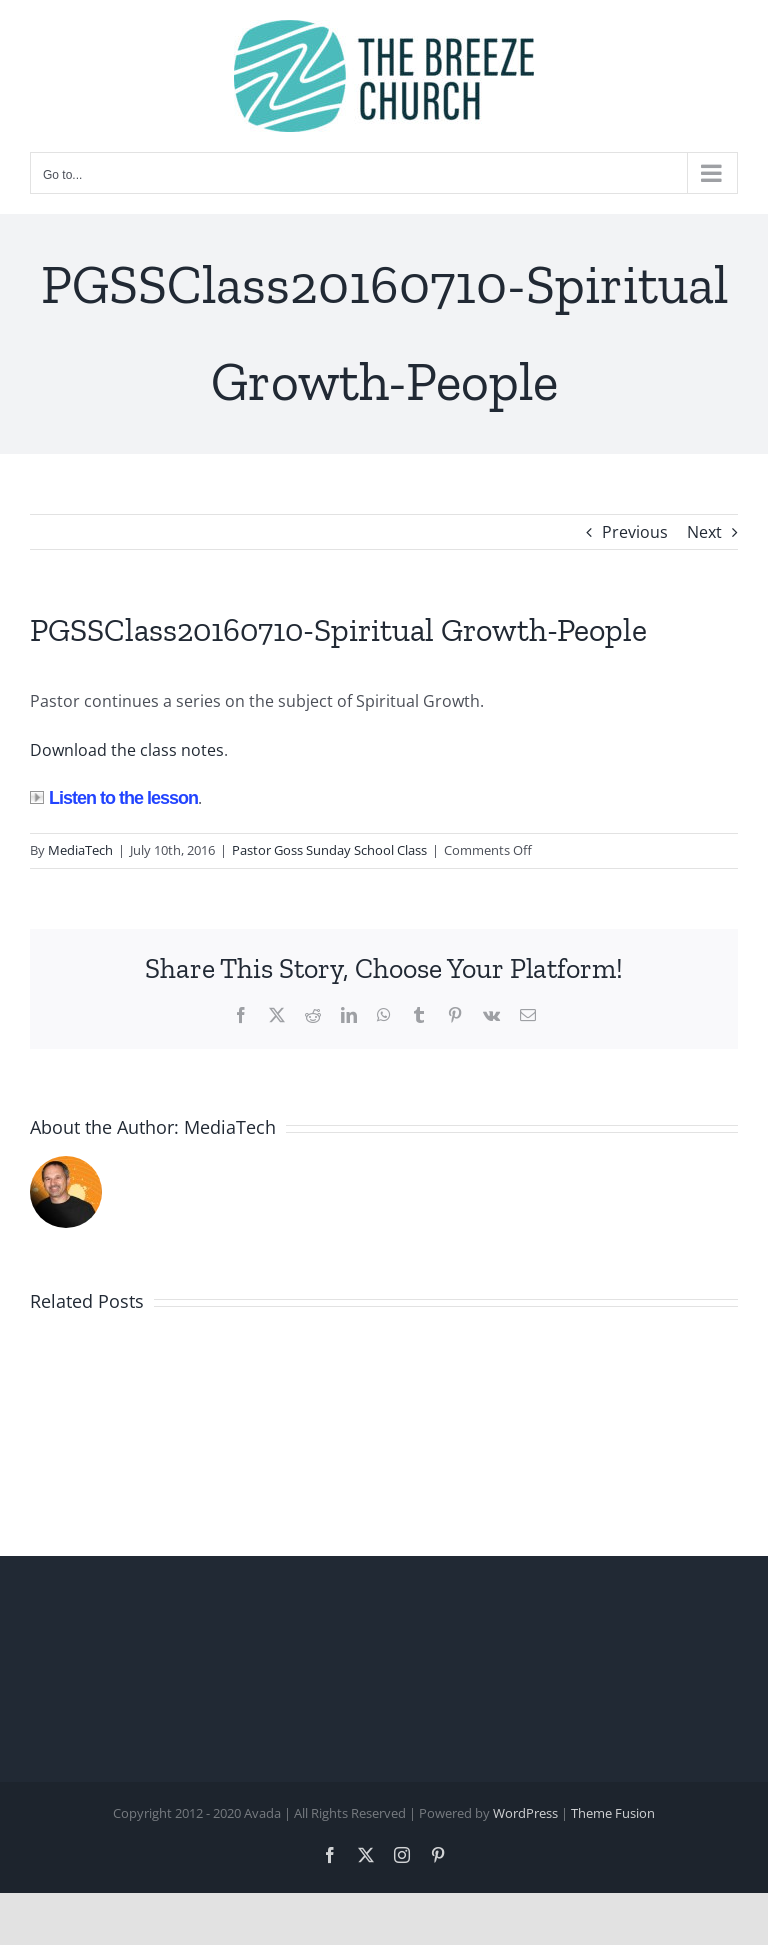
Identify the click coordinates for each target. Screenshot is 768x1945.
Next (704, 532)
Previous (635, 532)
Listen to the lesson (114, 798)
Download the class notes (127, 750)
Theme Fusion (613, 1813)
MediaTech (80, 850)
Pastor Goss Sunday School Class (329, 850)
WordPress (525, 1813)
